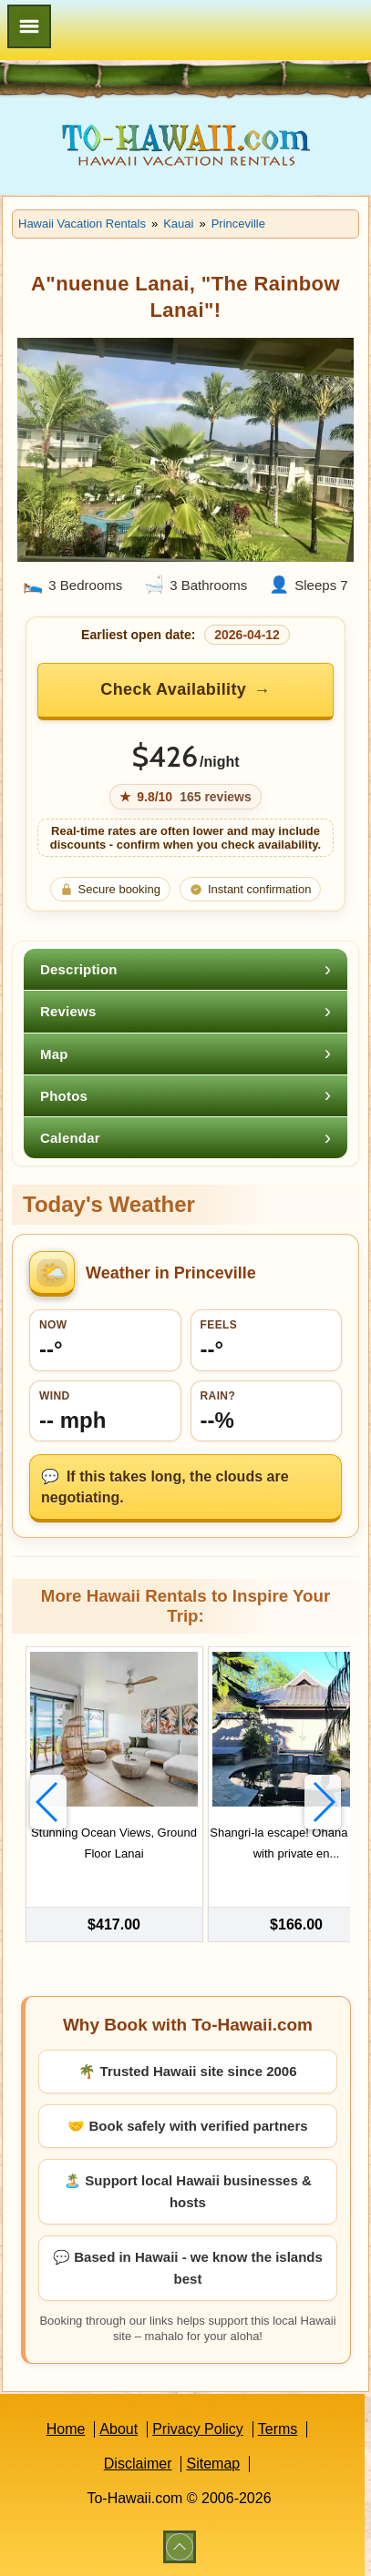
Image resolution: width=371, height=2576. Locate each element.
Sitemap (213, 2463)
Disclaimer (138, 2463)
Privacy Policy (197, 2429)
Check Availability (173, 689)
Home (66, 2429)
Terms (278, 2429)
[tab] (185, 969)
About (118, 2429)
